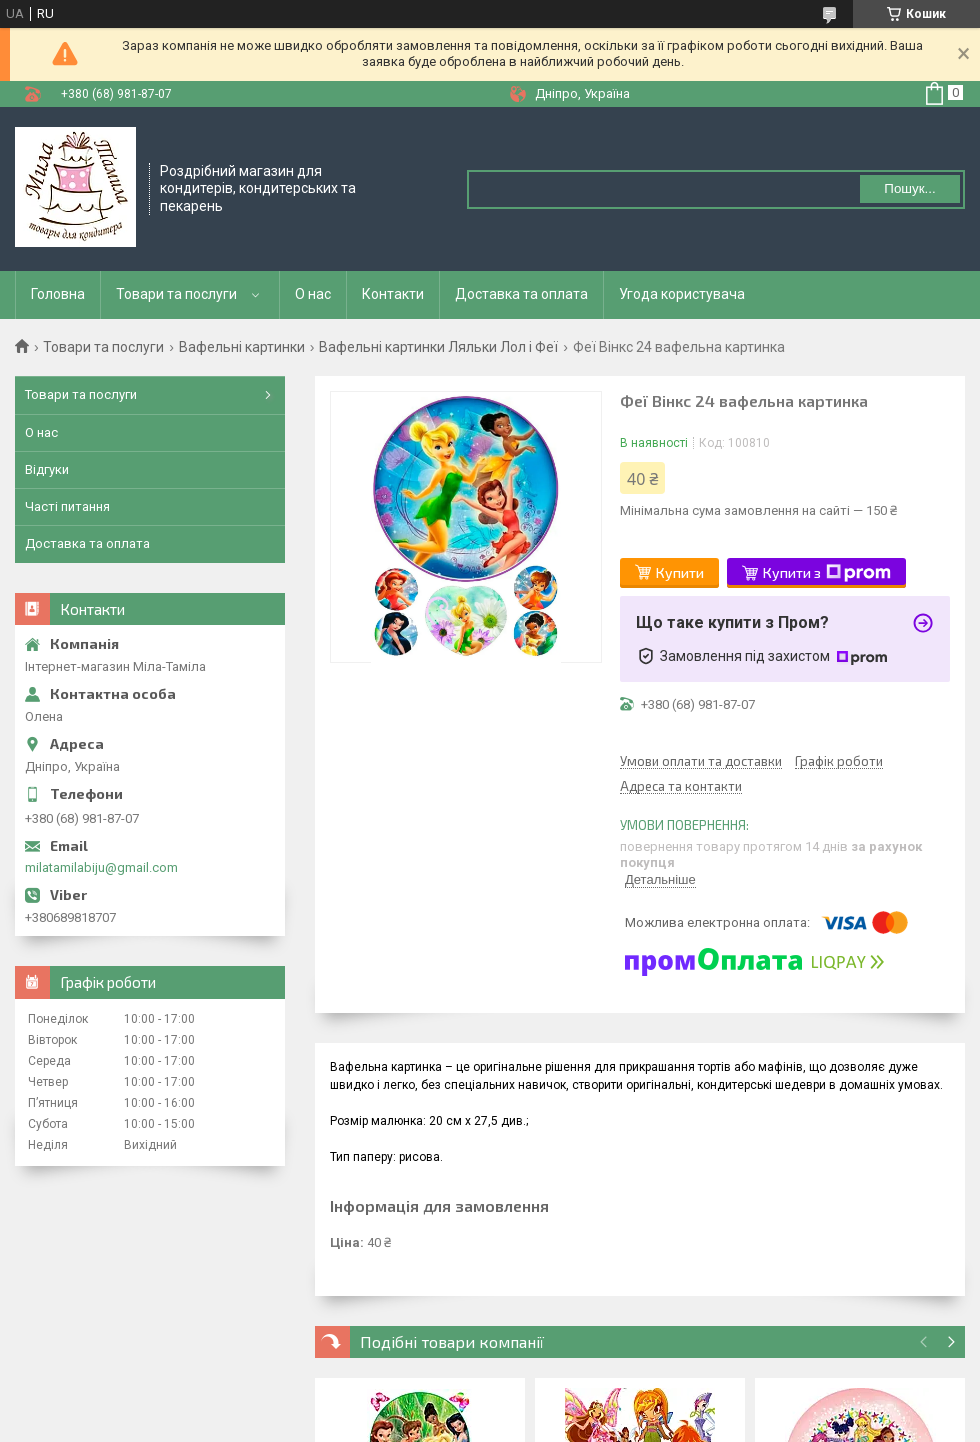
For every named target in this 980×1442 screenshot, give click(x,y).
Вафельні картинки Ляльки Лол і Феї (438, 347)
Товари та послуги (176, 294)
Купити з (827, 573)
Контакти (393, 294)
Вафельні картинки (242, 347)
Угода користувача (682, 294)
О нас (313, 294)
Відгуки (47, 469)
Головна (58, 294)
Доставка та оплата (521, 294)
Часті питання (67, 506)
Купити (680, 572)
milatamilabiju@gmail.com (101, 867)
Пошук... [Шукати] (909, 188)
